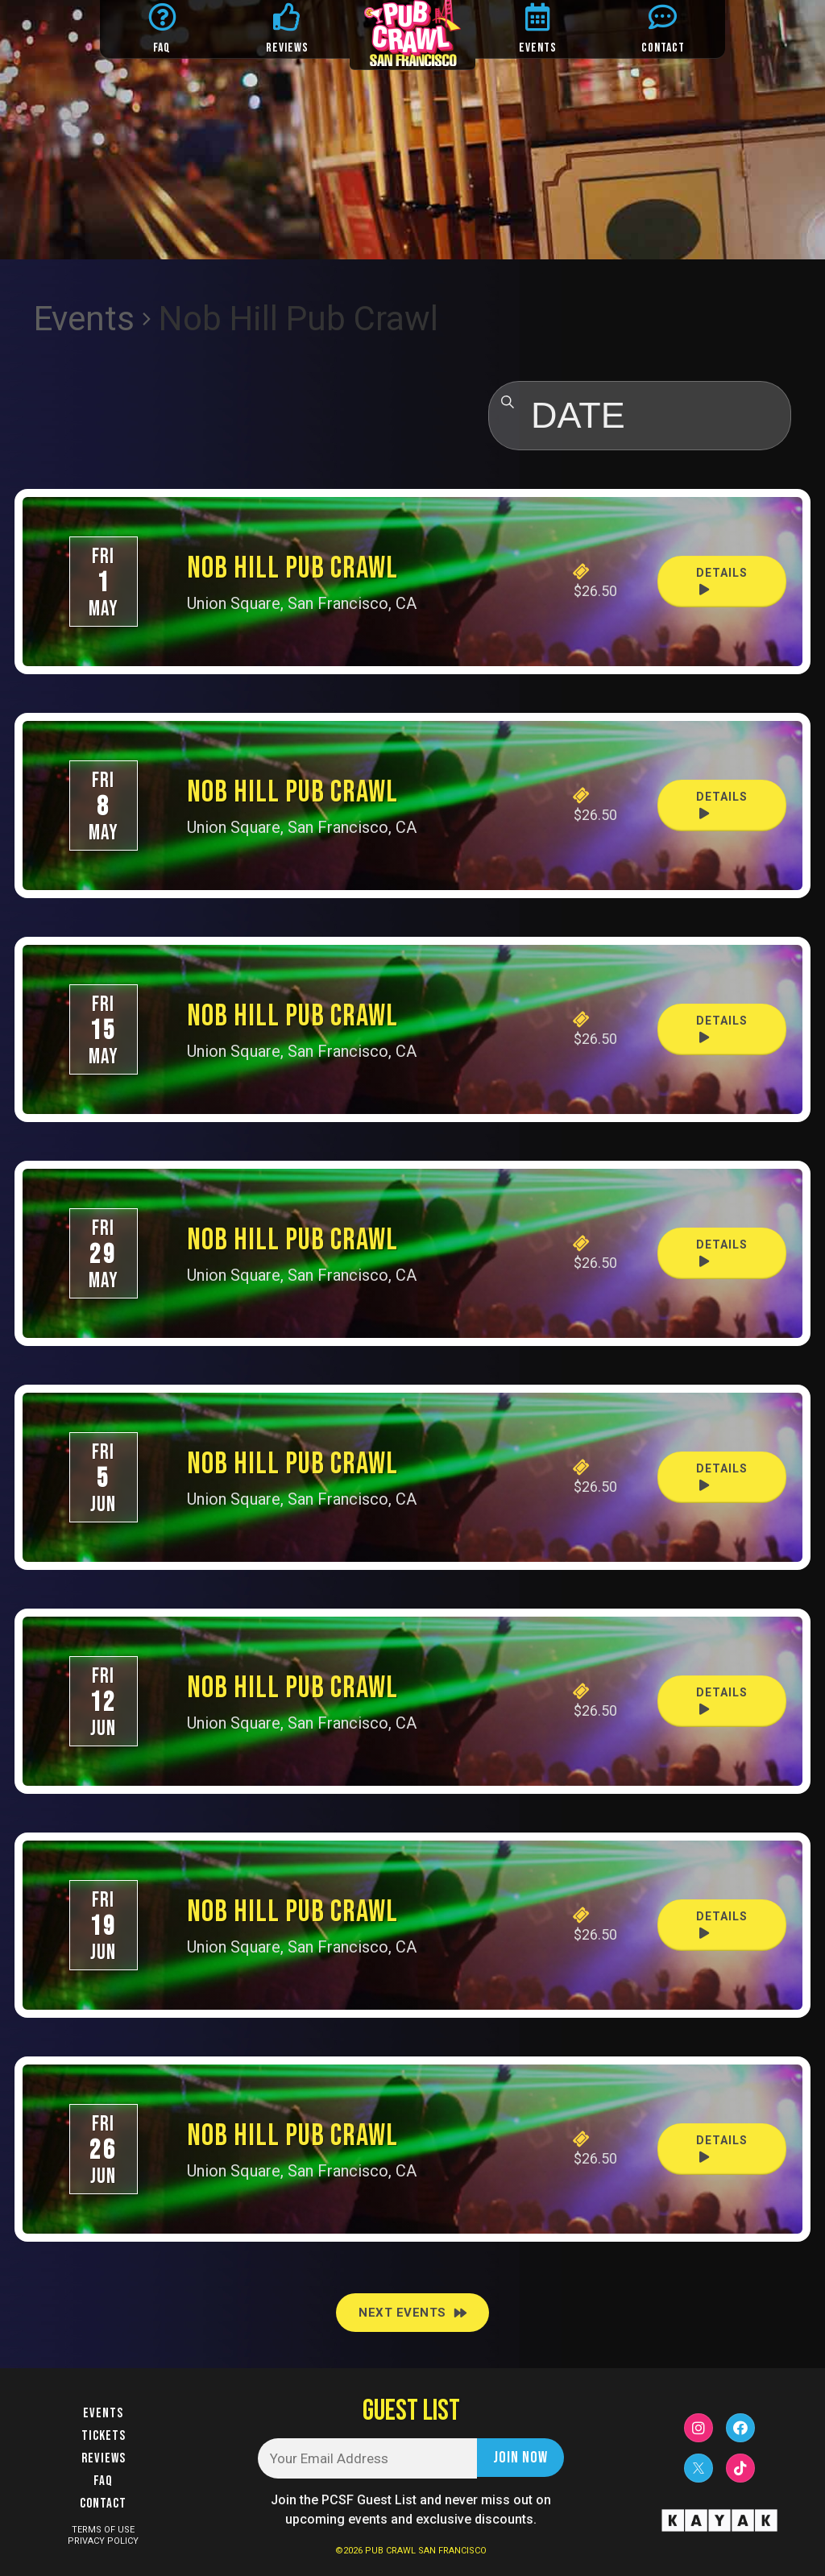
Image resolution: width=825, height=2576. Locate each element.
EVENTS (538, 48)
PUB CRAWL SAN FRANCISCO (426, 2550)
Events (84, 318)
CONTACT (663, 48)
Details (722, 581)
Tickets (103, 2436)
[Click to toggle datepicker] (639, 415)
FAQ (162, 48)
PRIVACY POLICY (103, 2541)
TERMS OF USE (103, 2529)
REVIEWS (287, 48)
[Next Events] (412, 2312)
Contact (103, 2503)
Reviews (103, 2458)
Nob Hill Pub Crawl (292, 568)
